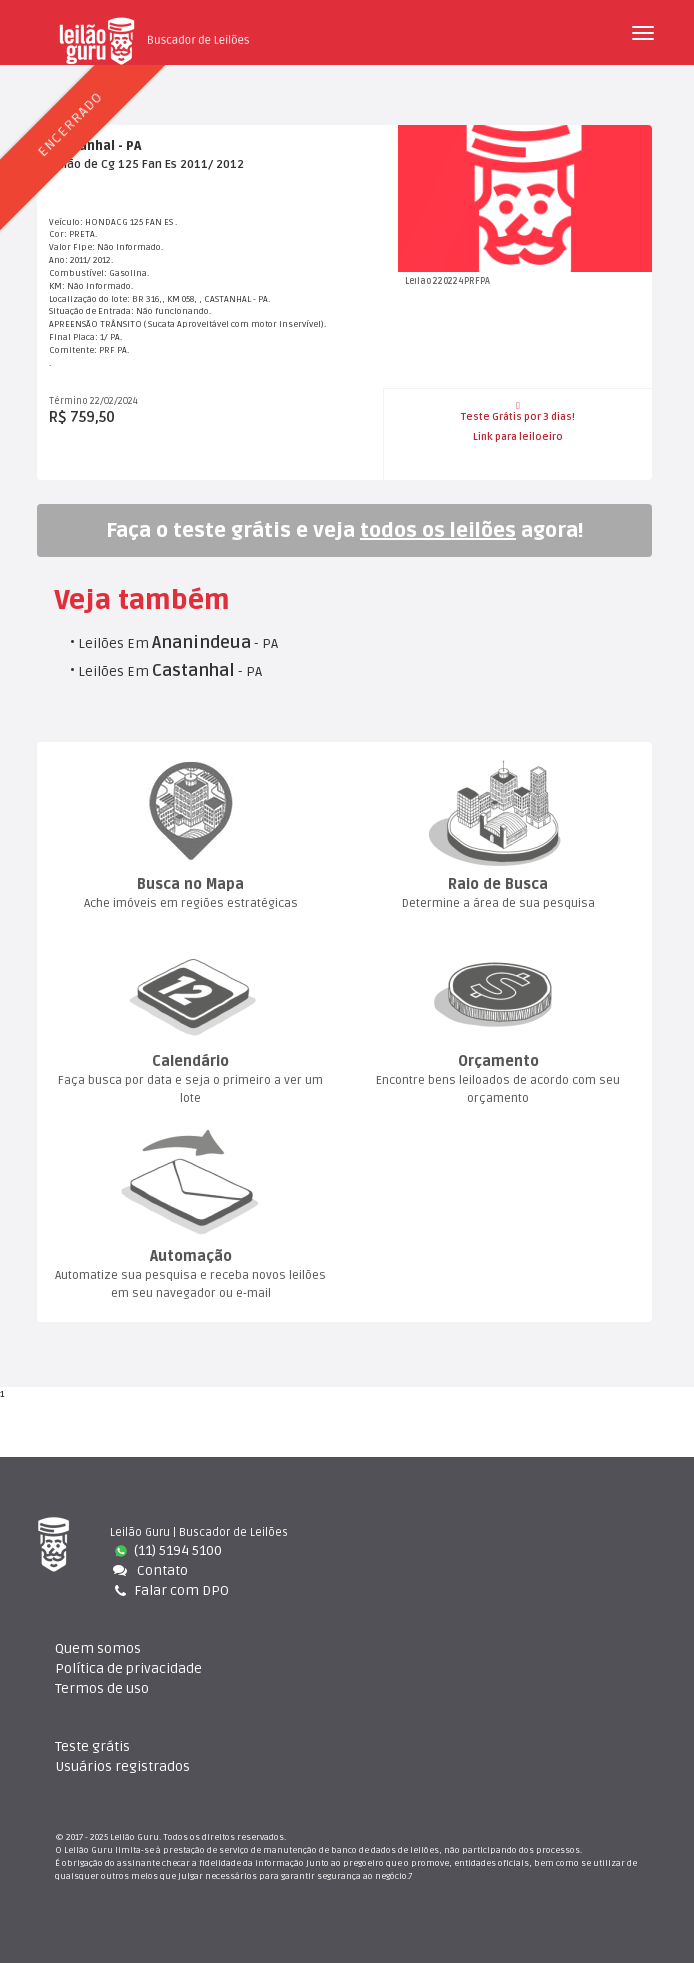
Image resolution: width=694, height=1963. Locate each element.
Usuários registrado (122, 1766)
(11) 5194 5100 (168, 1550)
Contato (149, 1570)
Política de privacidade (128, 1668)
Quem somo (98, 1648)
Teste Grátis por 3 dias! (518, 412)
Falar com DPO (169, 1590)
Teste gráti (92, 1746)
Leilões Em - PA (178, 643)
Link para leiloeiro (518, 437)
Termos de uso (102, 1688)
